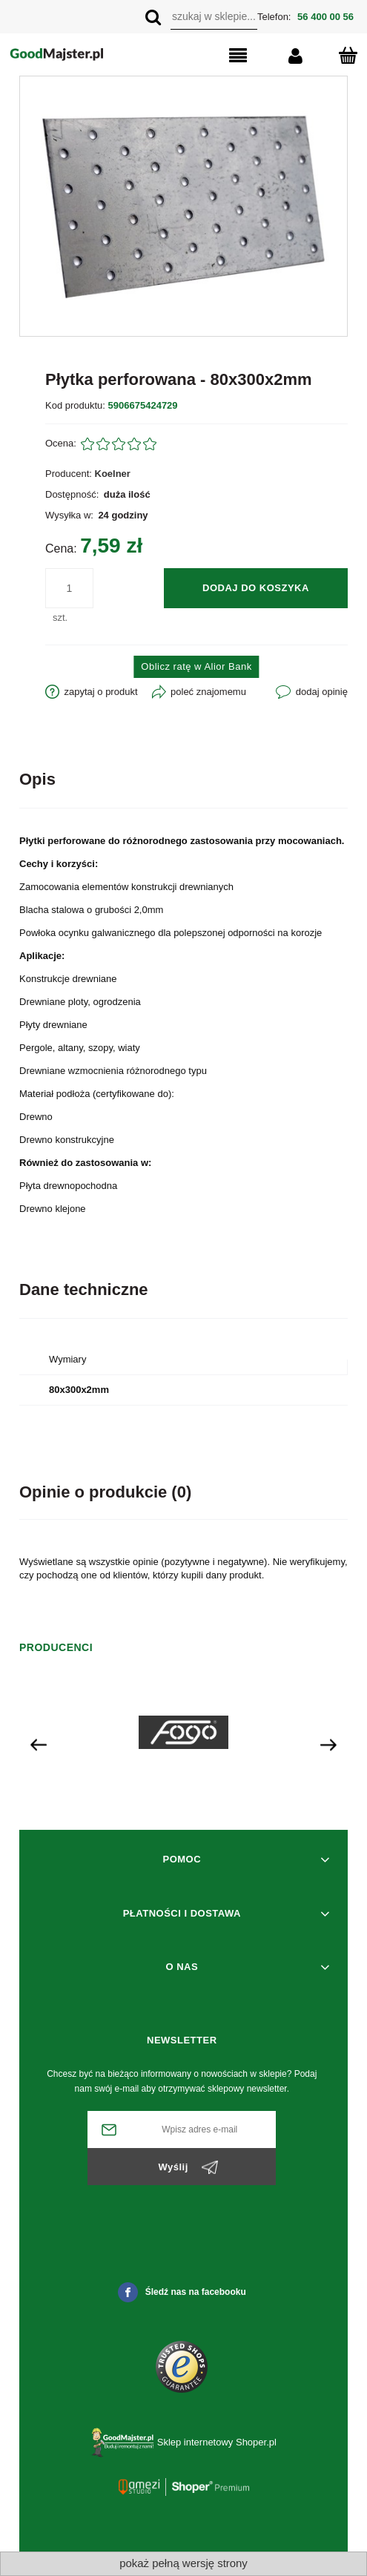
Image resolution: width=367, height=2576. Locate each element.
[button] (219, 56)
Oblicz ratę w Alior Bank (196, 666)
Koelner (112, 473)
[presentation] (38, 1744)
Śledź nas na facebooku (182, 2292)
